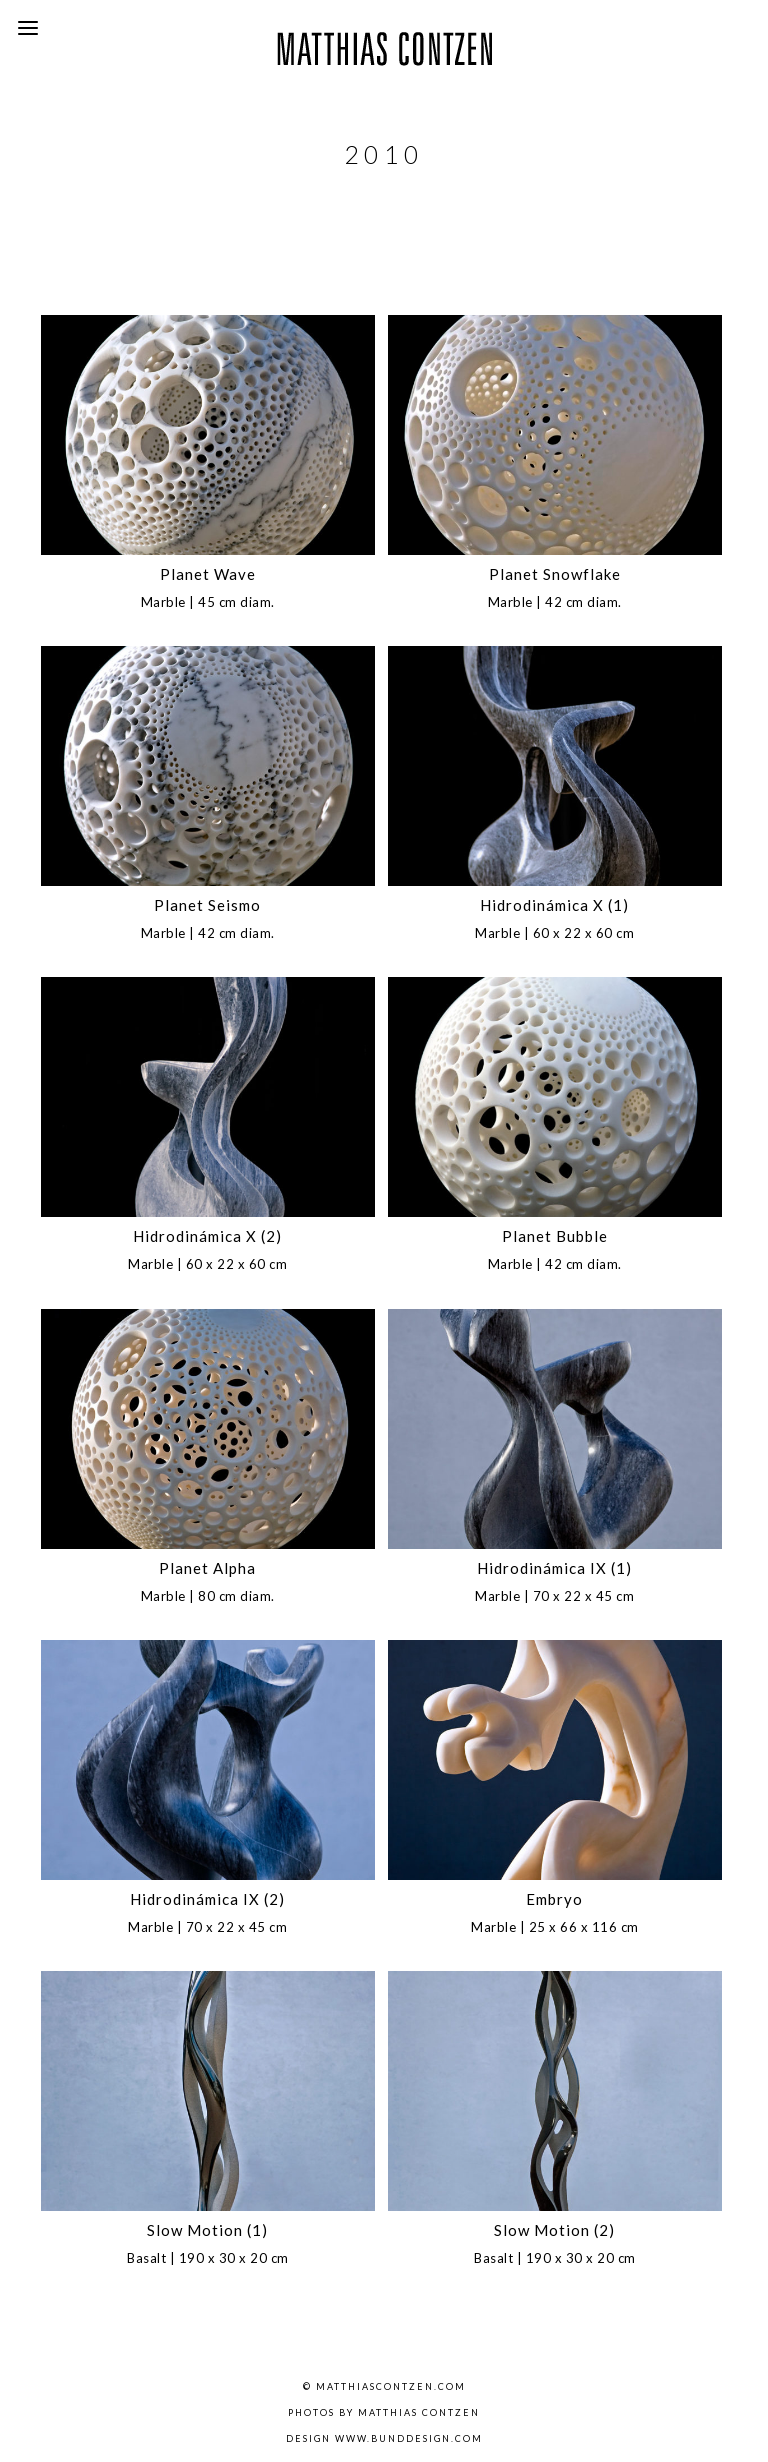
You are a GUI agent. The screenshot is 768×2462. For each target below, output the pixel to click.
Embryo (554, 1899)
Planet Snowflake (555, 574)
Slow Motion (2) (554, 2230)
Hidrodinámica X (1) (554, 905)
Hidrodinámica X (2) (207, 1236)
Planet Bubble (555, 1236)
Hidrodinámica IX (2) (207, 1899)
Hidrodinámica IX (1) (554, 1568)
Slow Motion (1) (207, 2230)
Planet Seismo (207, 905)
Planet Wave (208, 574)
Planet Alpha (207, 1568)
